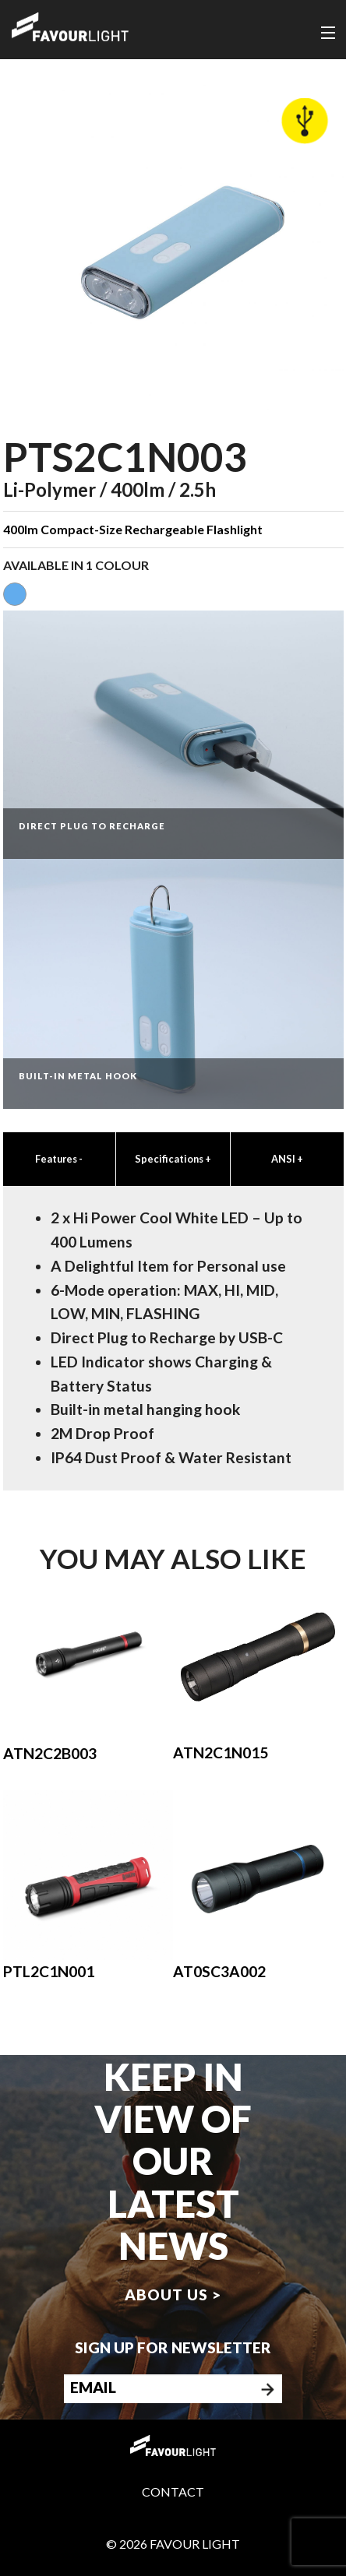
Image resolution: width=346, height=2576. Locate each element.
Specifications (173, 1159)
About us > (173, 2294)
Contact (173, 2491)
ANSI (287, 1159)
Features (59, 1159)
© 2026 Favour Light (173, 2543)
